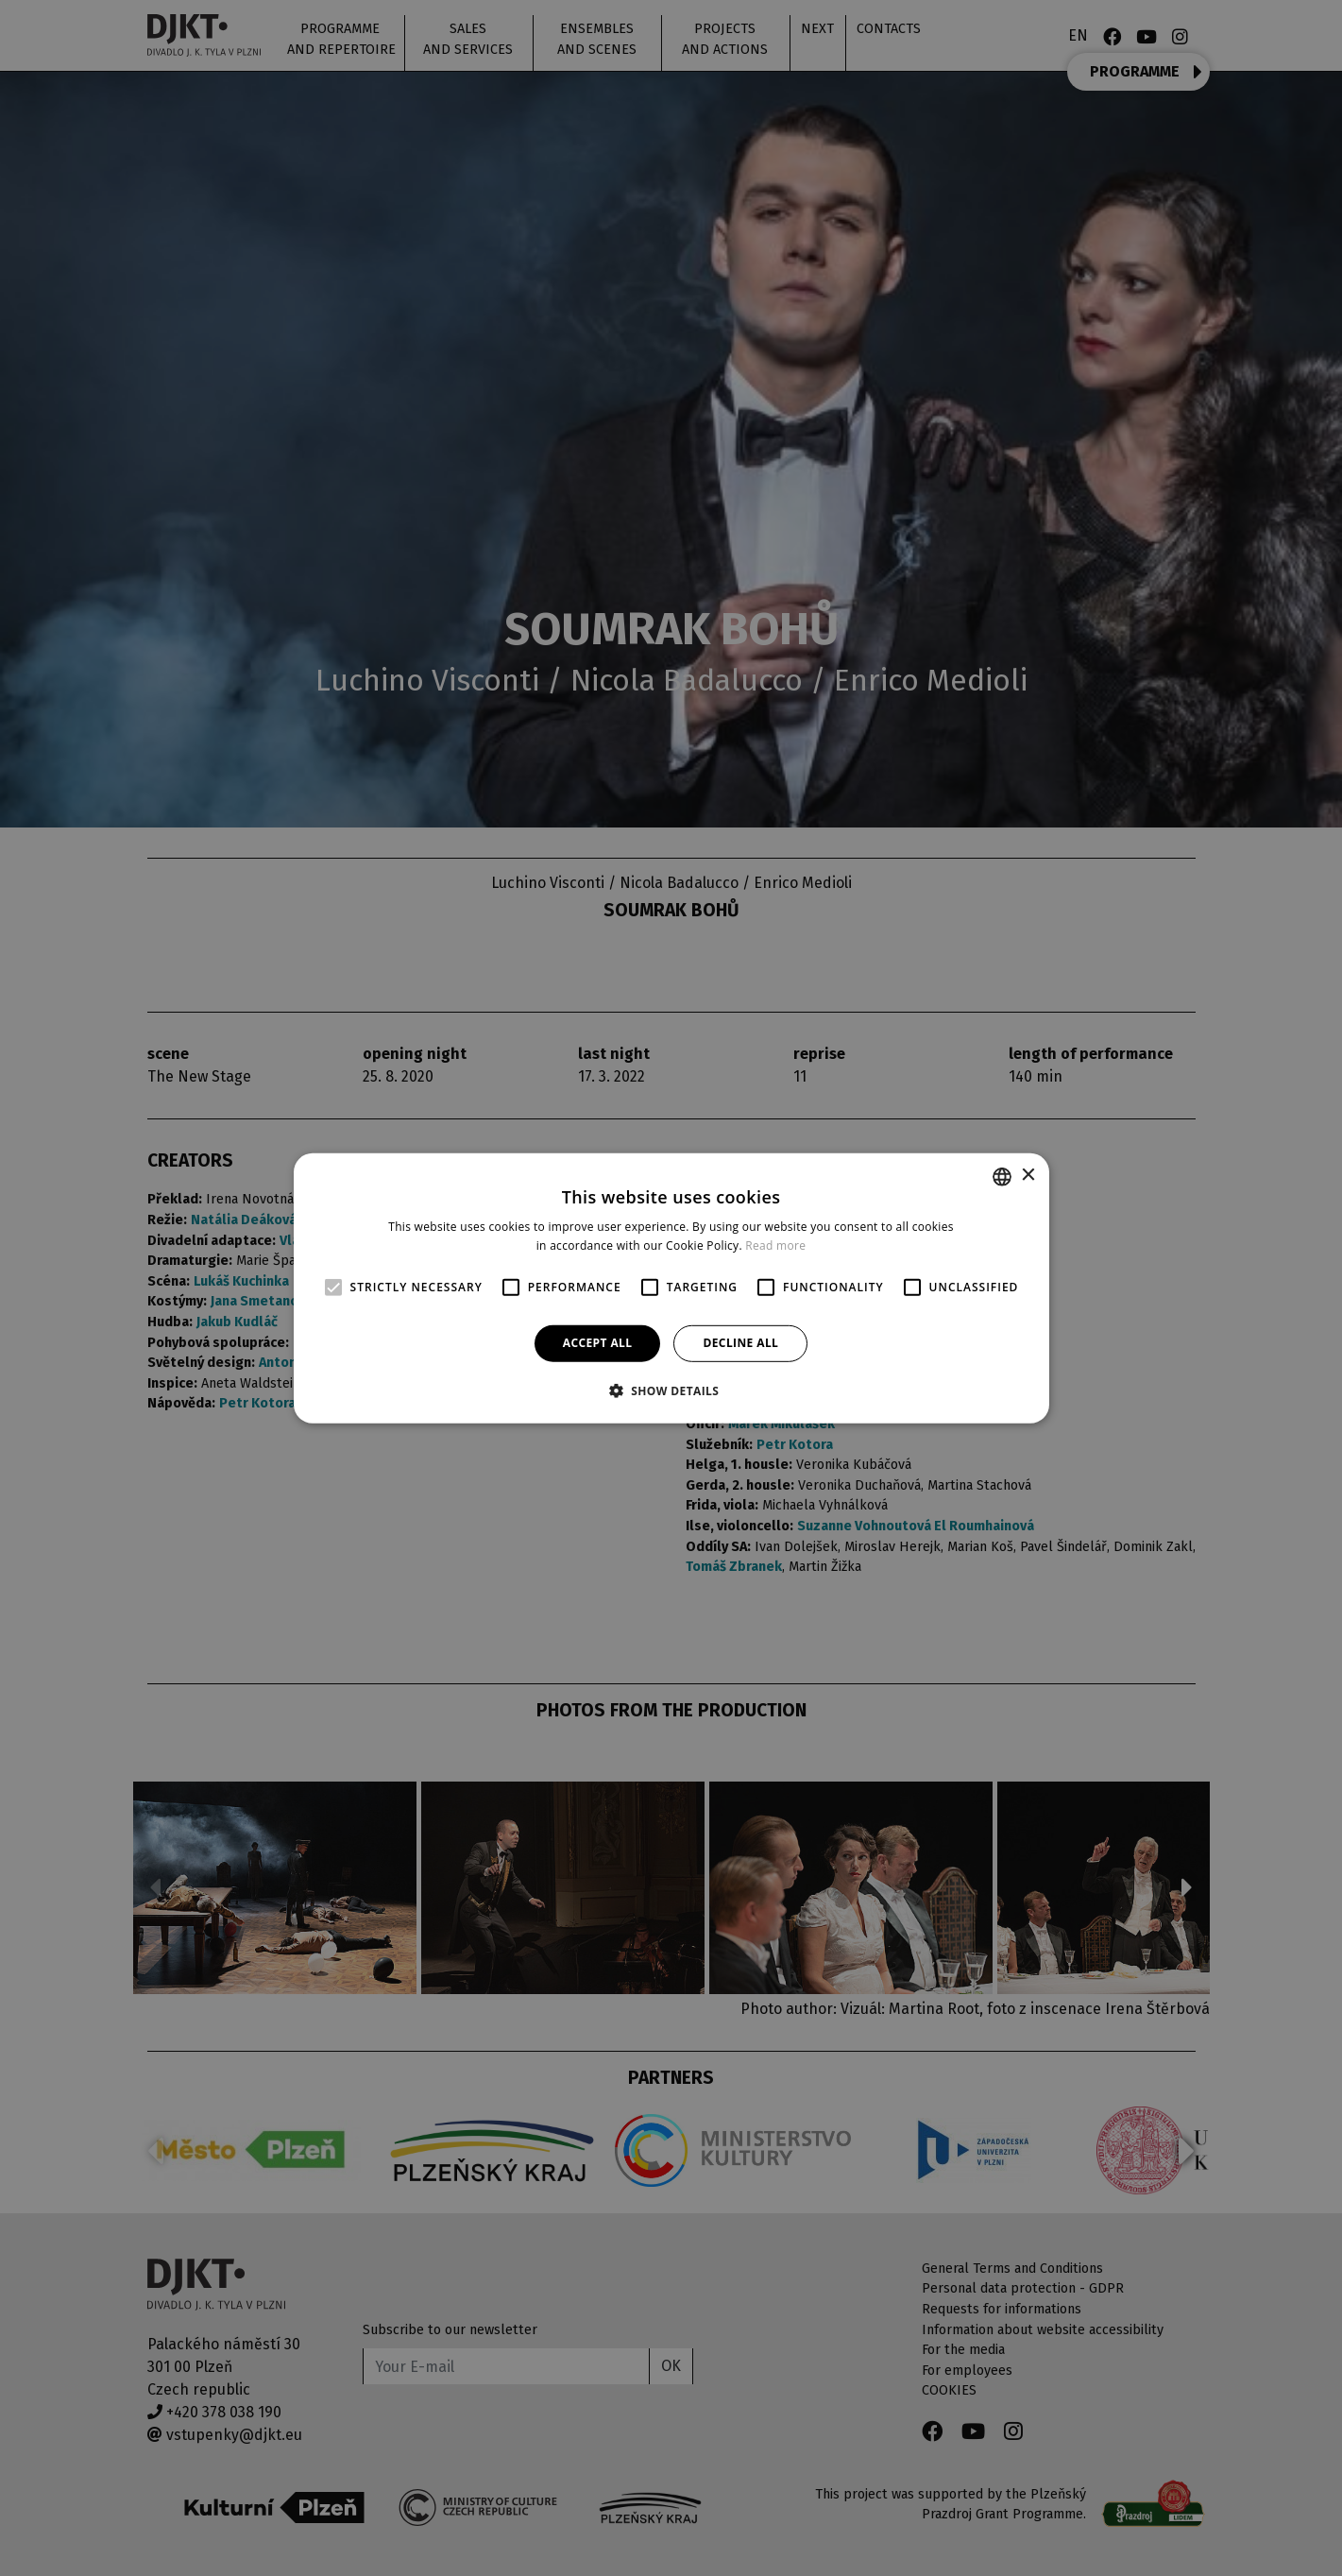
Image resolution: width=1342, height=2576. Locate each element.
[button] (671, 1390)
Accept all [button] (598, 1343)
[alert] (671, 1288)
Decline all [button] (740, 1343)
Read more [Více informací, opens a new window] (775, 1245)
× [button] (1028, 1176)
